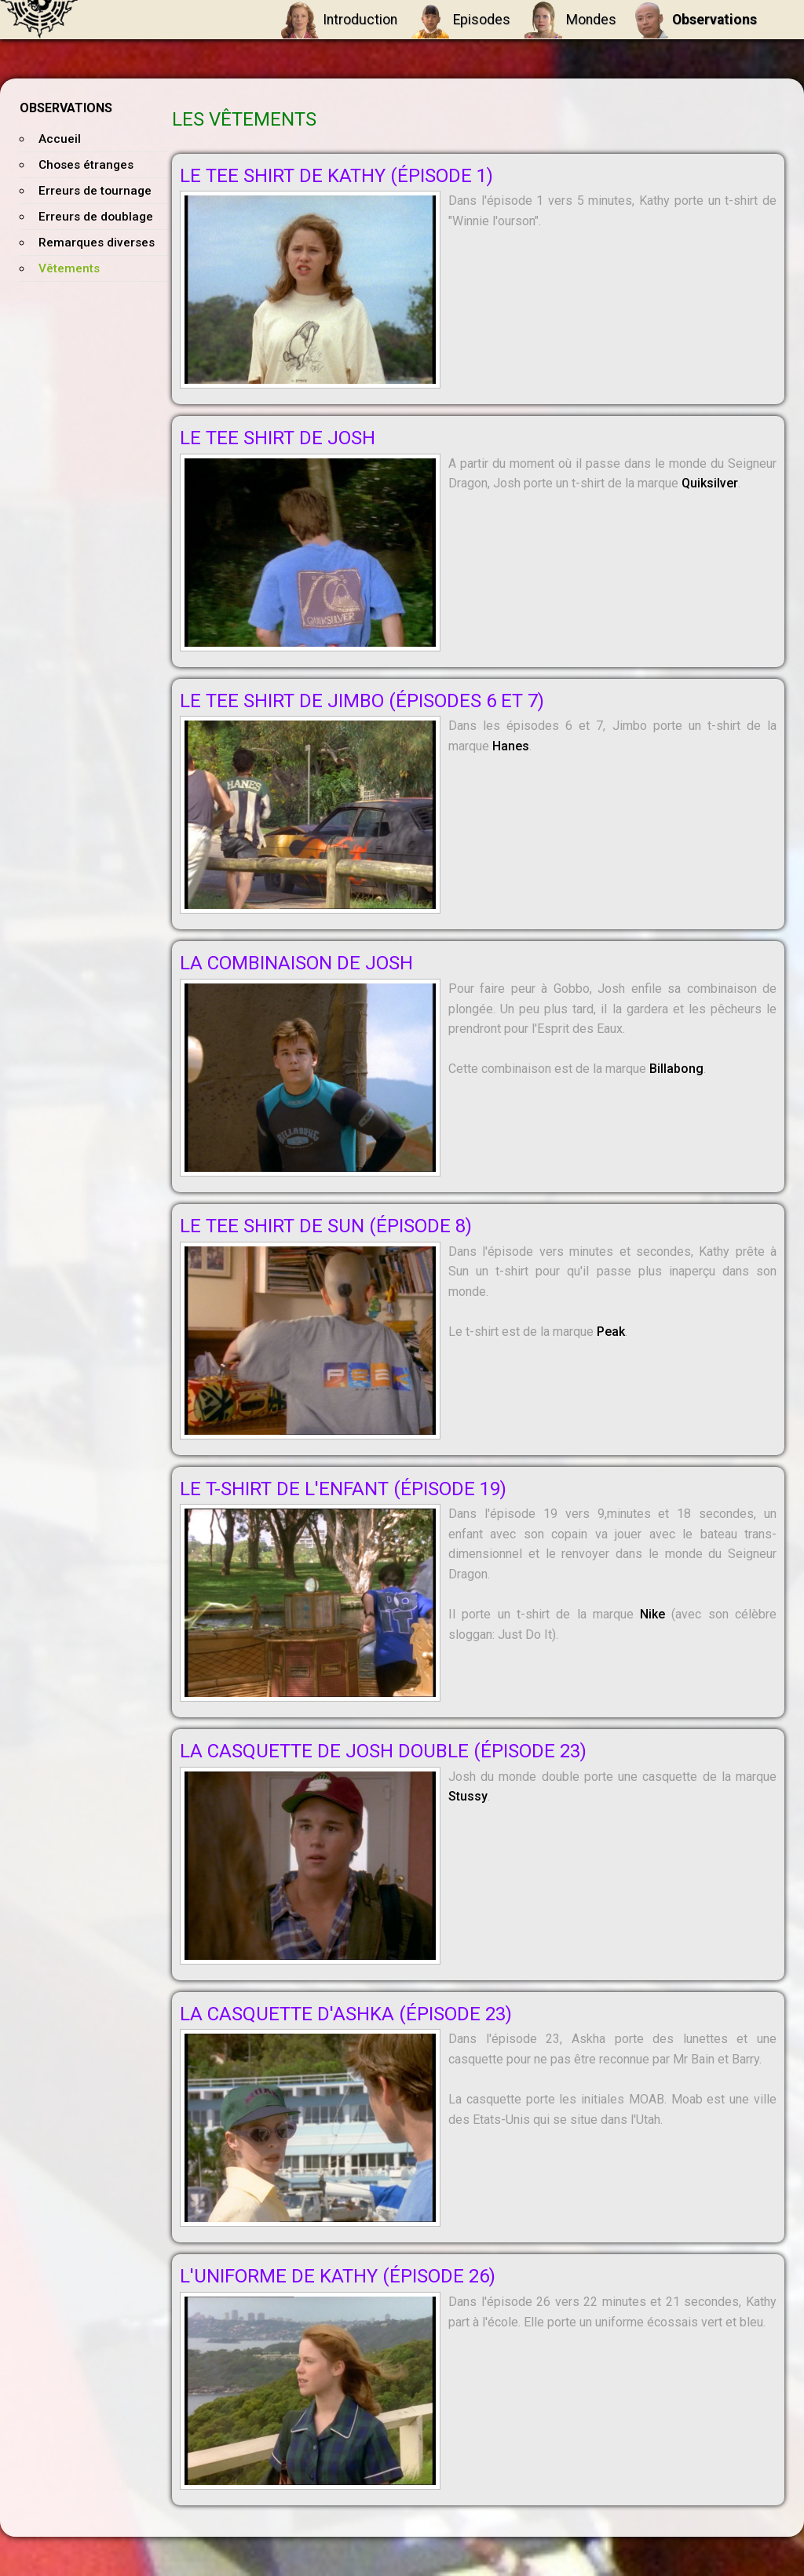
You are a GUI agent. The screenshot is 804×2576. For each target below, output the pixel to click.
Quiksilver (710, 483)
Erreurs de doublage (95, 217)
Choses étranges (85, 165)
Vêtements (69, 268)
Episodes (460, 19)
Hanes (510, 746)
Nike (652, 1614)
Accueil (59, 139)
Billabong (676, 1068)
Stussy (468, 1796)
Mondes (570, 19)
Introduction (339, 19)
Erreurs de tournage (95, 191)
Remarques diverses (96, 242)
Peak (611, 1331)
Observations (693, 19)
